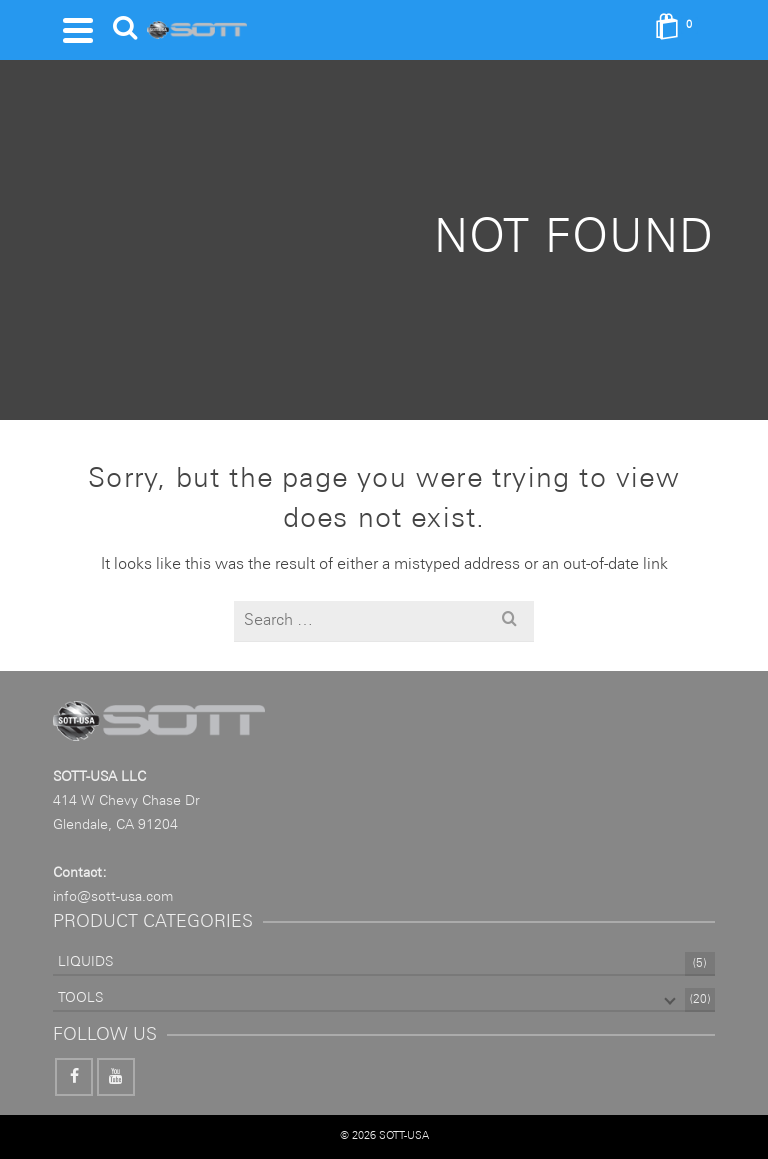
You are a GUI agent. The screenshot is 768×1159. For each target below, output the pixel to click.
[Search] (125, 30)
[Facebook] (74, 1077)
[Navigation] (78, 30)
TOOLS (80, 998)
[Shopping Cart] (680, 30)
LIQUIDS (85, 962)
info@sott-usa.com (113, 897)
